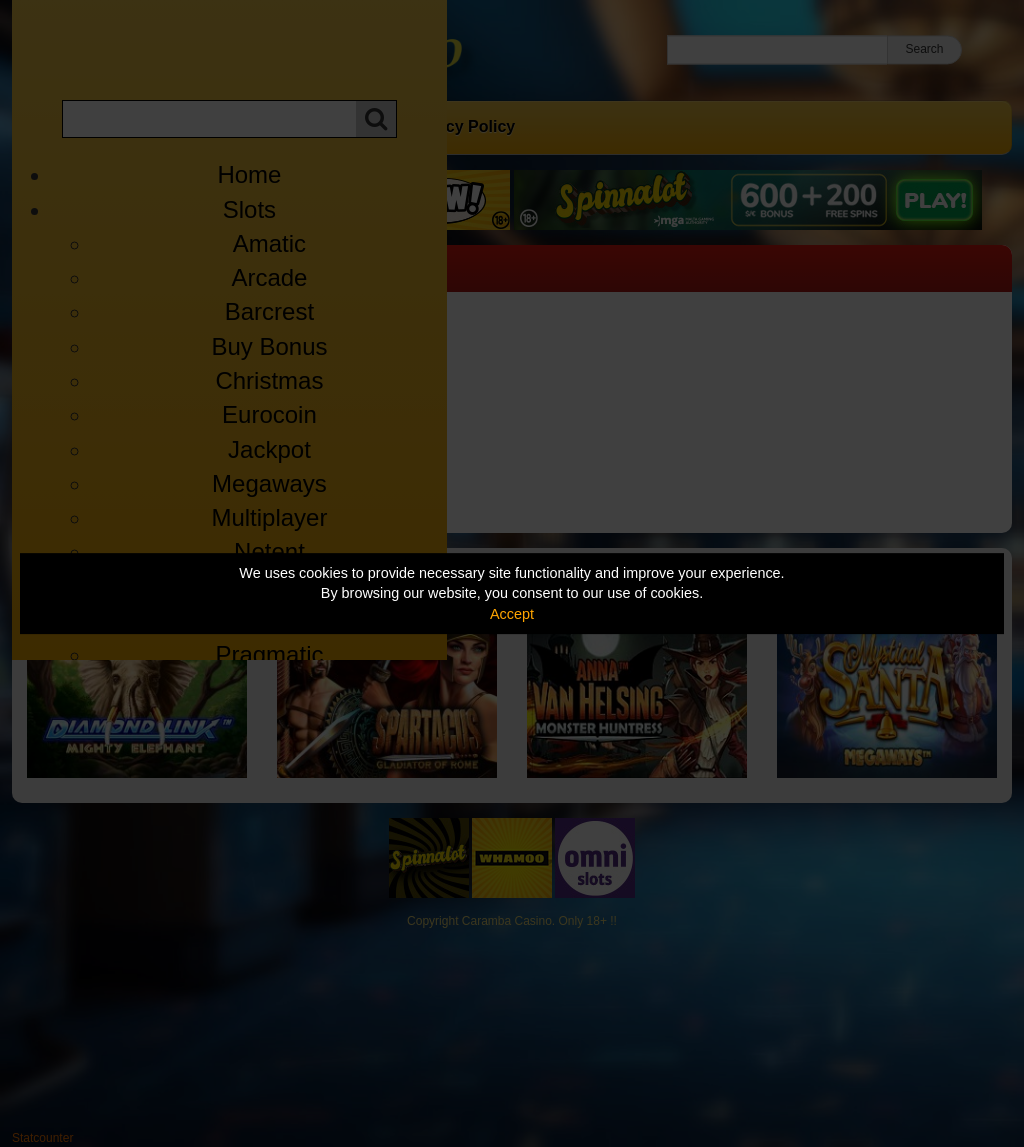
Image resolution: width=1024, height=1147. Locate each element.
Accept (512, 614)
